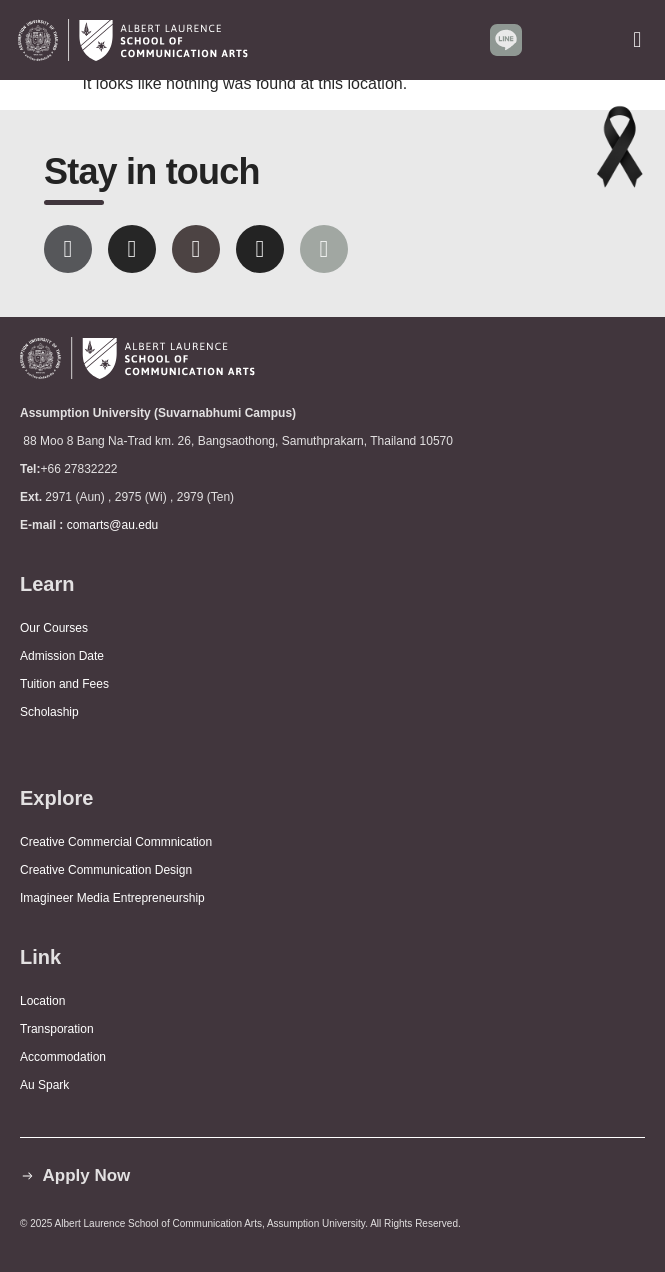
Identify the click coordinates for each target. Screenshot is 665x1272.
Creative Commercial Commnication (116, 842)
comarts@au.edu (116, 525)
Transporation (58, 1029)
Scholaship (49, 712)
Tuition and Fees (64, 684)
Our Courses (54, 628)
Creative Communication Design (106, 870)
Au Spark (44, 1085)
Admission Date (62, 656)
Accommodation (64, 1057)
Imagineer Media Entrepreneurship (112, 898)
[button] (637, 39)
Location (42, 1001)
